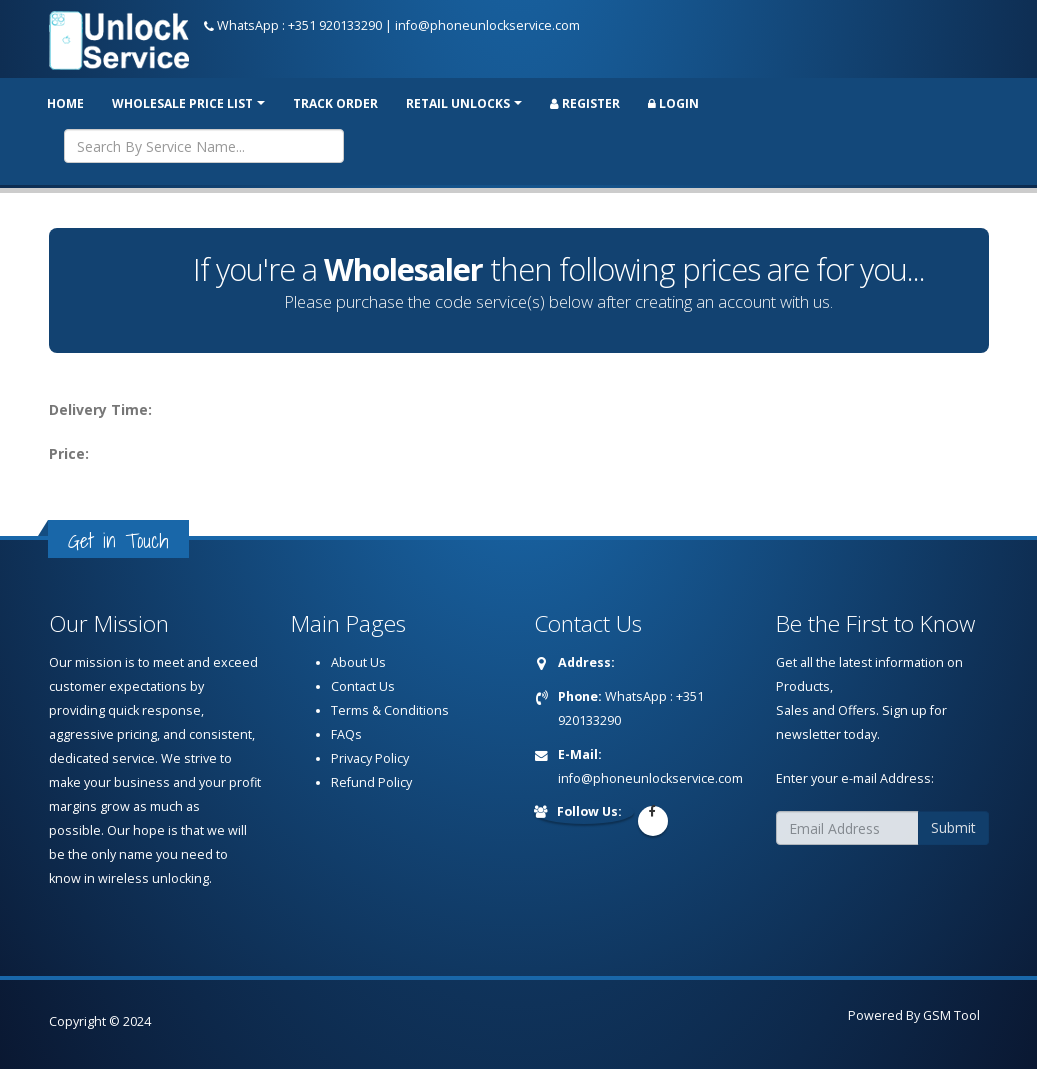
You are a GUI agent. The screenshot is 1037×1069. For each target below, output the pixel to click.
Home (65, 103)
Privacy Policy (370, 758)
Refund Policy (371, 782)
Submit (953, 827)
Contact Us (363, 686)
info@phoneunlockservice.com (487, 25)
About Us (358, 662)
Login (673, 103)
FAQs (346, 734)
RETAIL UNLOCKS (458, 103)
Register (585, 103)
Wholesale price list (182, 103)
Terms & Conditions (390, 710)
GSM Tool (951, 1015)
